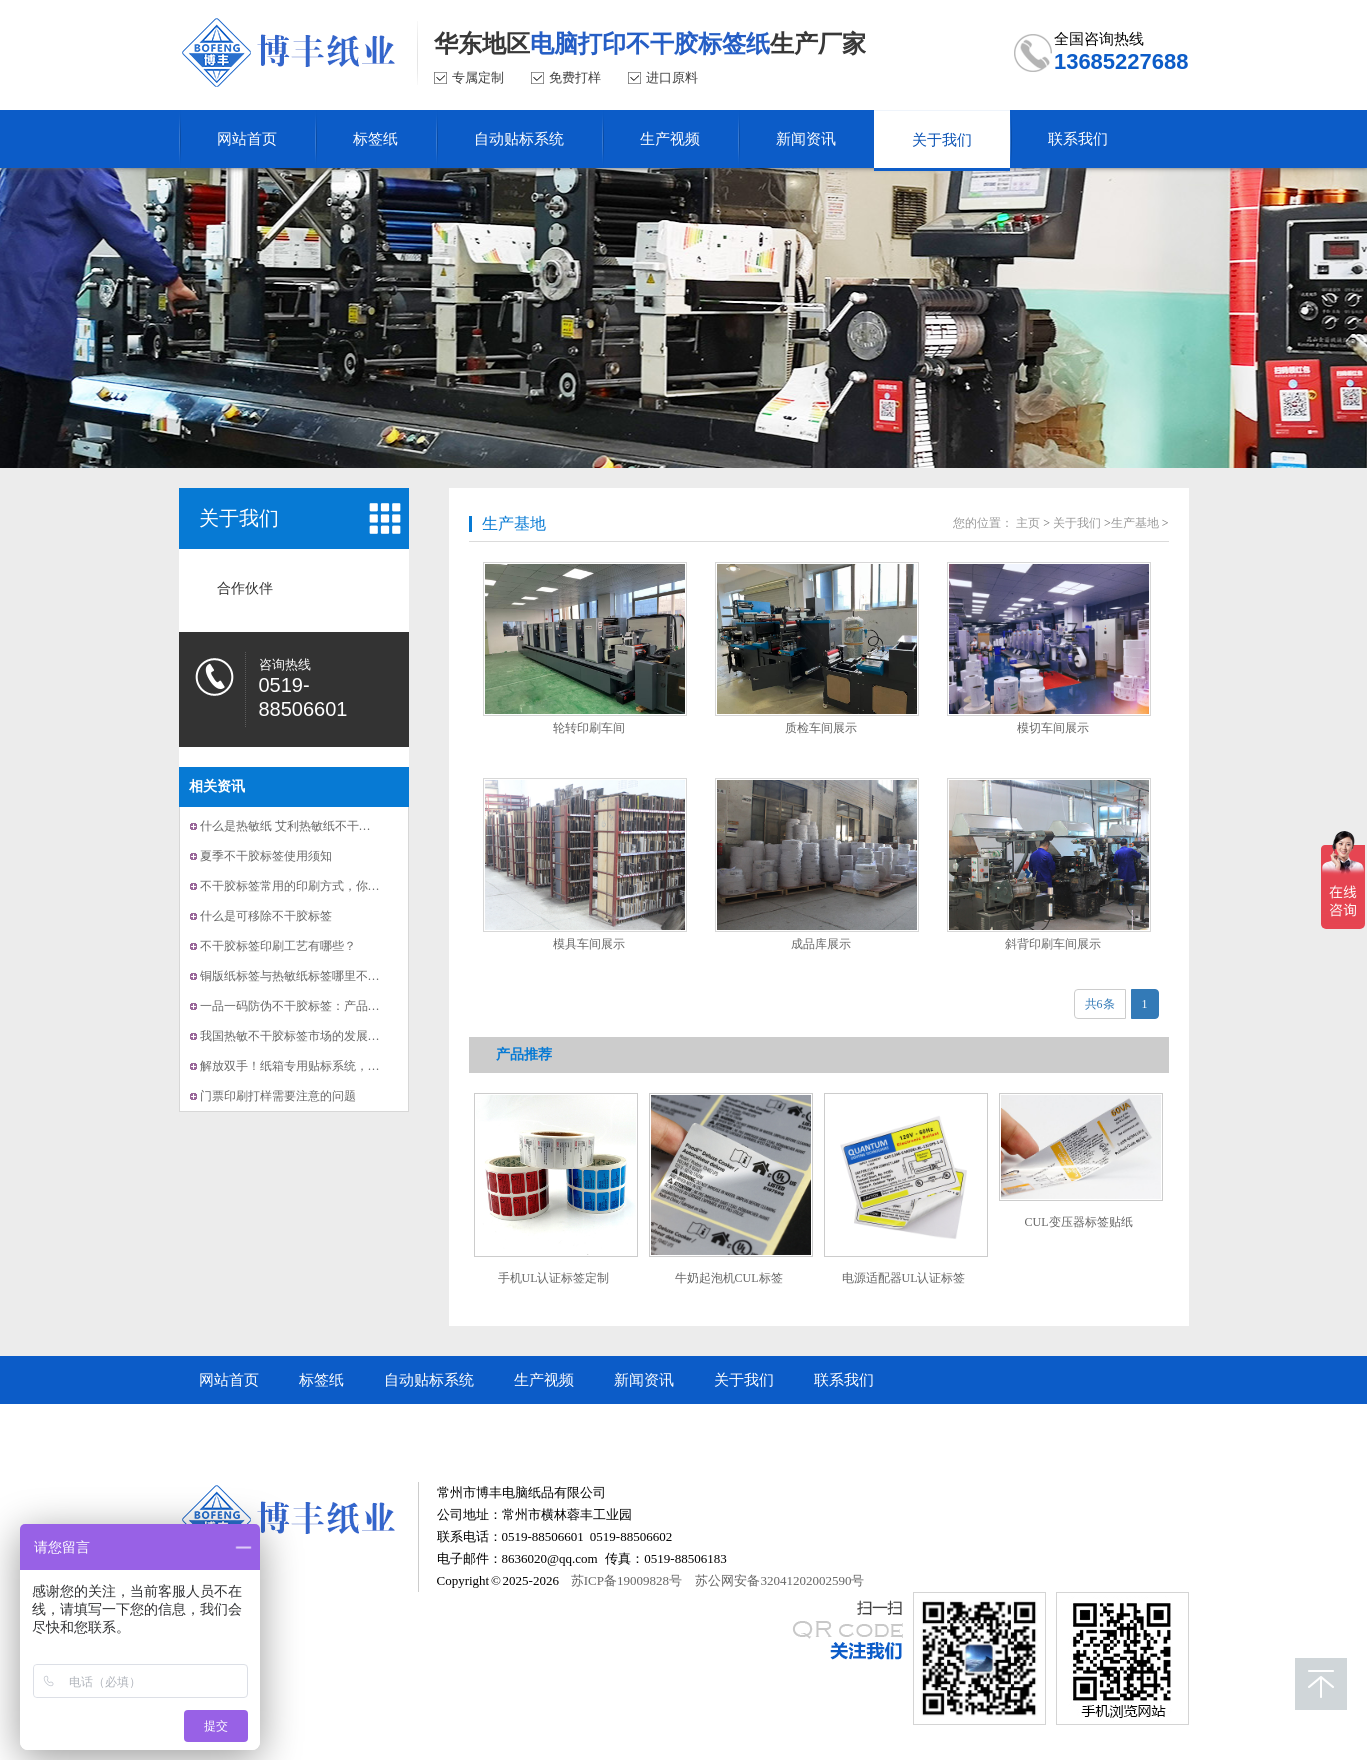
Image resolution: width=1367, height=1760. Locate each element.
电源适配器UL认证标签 (904, 1278)
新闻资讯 (644, 1380)
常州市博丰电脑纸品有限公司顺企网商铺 (334, 1428)
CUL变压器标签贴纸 (1079, 1222)
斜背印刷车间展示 (1053, 944)
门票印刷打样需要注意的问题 (278, 1096)
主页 (1028, 523)
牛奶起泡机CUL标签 (729, 1278)
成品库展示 (821, 944)
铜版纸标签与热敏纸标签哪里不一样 (296, 976)
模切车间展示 (1053, 728)
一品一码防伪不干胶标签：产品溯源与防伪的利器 (332, 1006)
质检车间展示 (821, 728)
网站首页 (229, 1380)
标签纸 (321, 1380)
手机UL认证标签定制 (554, 1278)
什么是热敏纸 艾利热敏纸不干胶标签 (297, 826)
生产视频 (544, 1380)
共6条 (1100, 1004)
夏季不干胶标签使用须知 (266, 856)
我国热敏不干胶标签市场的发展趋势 (296, 1036)
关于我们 (239, 518)
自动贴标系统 (429, 1380)
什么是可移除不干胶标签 (266, 916)
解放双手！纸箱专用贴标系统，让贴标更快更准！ (332, 1066)
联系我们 (844, 1380)
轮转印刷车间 (589, 728)
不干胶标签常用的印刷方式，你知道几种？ (314, 886)
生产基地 (514, 523)
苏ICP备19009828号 (626, 1580)
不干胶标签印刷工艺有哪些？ (278, 946)
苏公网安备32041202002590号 (779, 1580)
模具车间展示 (589, 944)
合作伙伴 (245, 588)
